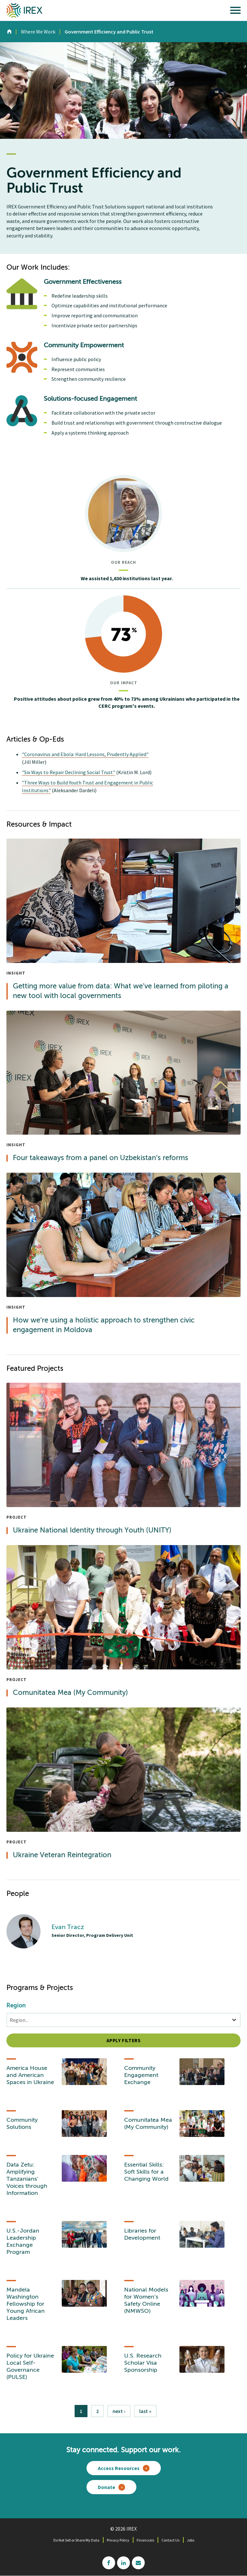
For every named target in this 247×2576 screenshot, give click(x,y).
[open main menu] (235, 12)
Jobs (190, 2540)
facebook (108, 2562)
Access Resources (119, 2468)
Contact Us (170, 2540)
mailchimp (138, 2562)
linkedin (123, 2562)
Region (16, 2006)
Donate (106, 2487)
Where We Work (38, 31)
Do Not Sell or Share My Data (76, 2540)
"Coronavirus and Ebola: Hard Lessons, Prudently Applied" (85, 754)
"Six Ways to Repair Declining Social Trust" (68, 772)
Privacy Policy (118, 2540)
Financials (145, 2540)
